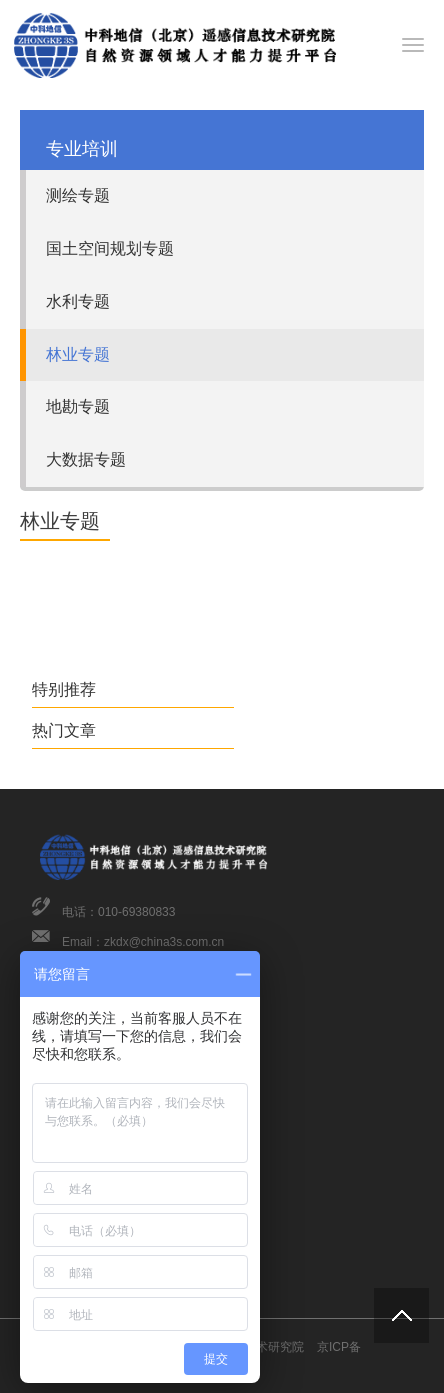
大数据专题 (86, 459)
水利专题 (78, 301)
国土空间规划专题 (110, 248)
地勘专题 (78, 406)
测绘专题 (78, 195)
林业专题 (78, 354)
